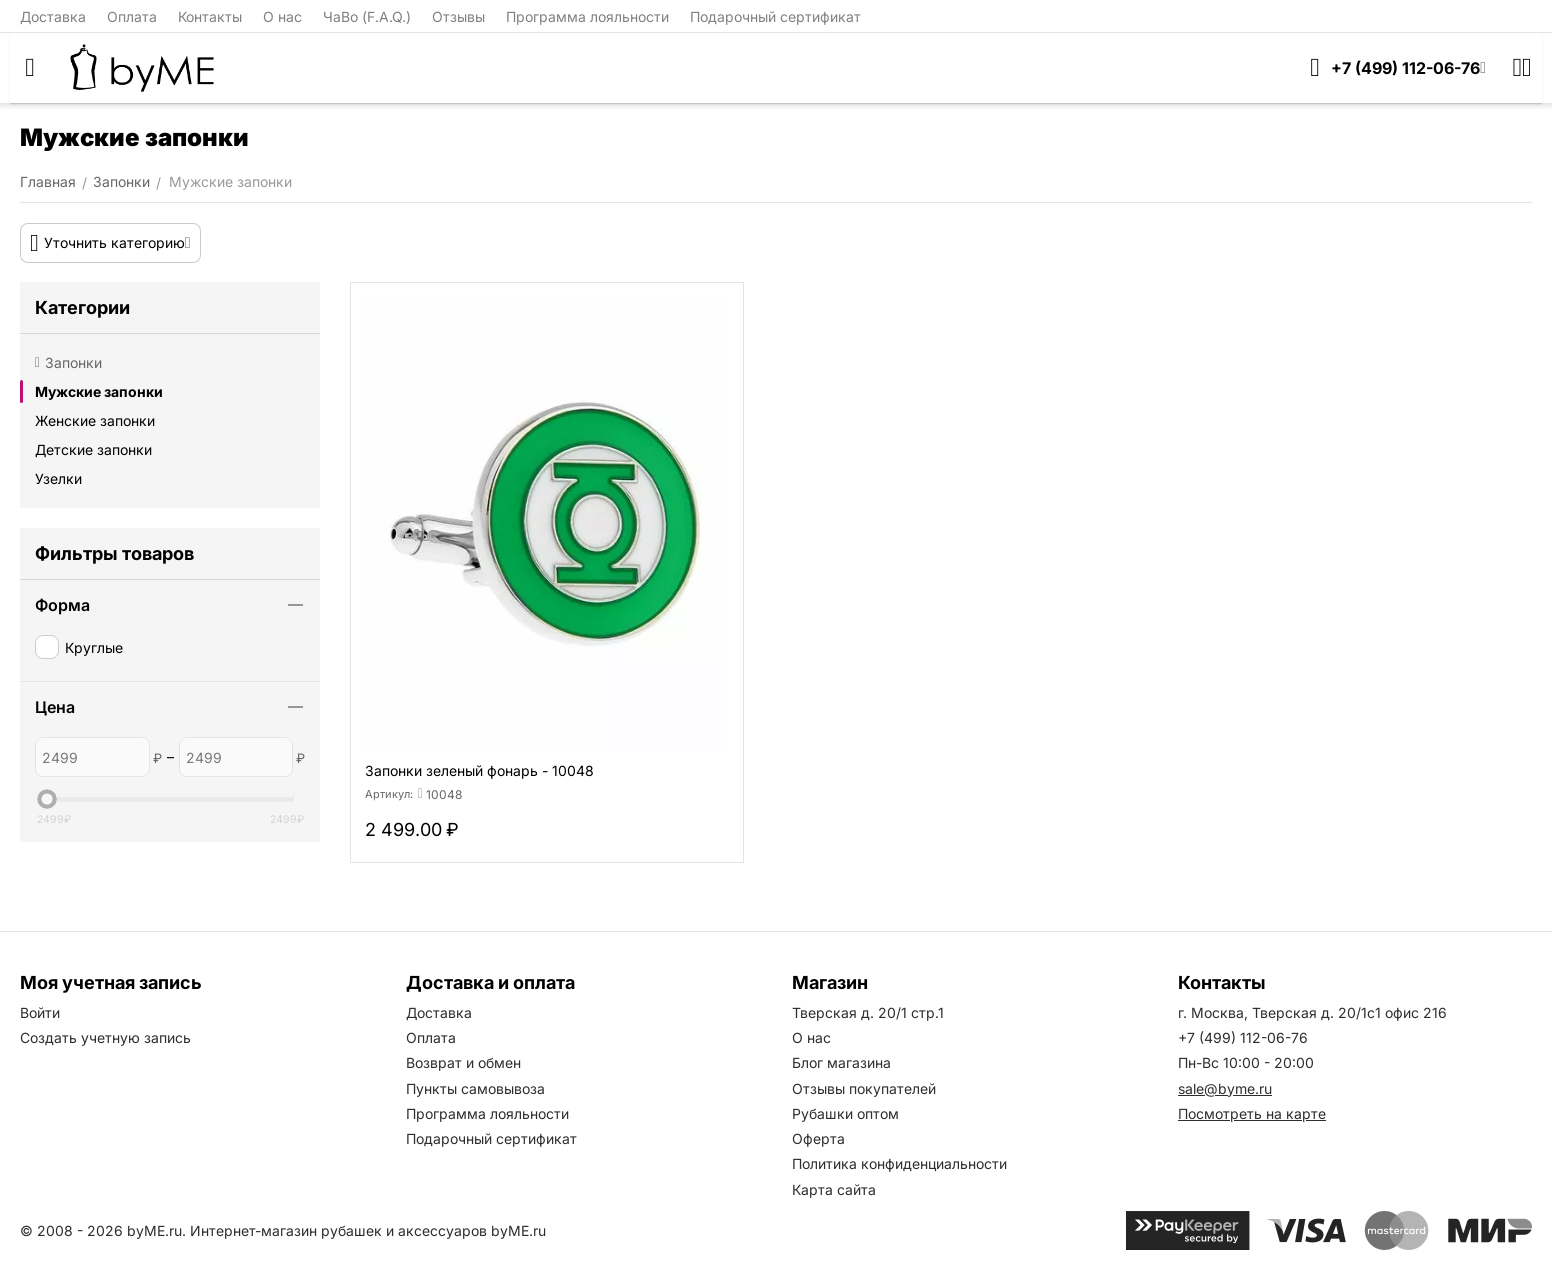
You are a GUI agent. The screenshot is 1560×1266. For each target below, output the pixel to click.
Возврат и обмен (463, 1062)
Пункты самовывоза (475, 1088)
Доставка (53, 16)
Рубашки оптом (845, 1113)
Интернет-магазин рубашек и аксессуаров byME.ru (368, 1230)
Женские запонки (95, 420)
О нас (282, 16)
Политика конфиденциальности (899, 1163)
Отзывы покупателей (864, 1088)
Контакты (210, 16)
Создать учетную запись (105, 1037)
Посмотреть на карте (1252, 1113)
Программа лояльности (587, 16)
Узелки (58, 478)
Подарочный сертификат (775, 16)
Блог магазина (841, 1062)
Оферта (818, 1138)
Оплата (132, 16)
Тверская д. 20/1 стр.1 (868, 1012)
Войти (40, 1012)
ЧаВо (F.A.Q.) (367, 16)
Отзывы (458, 16)
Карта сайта (834, 1189)
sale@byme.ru (1225, 1088)
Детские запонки (93, 449)
